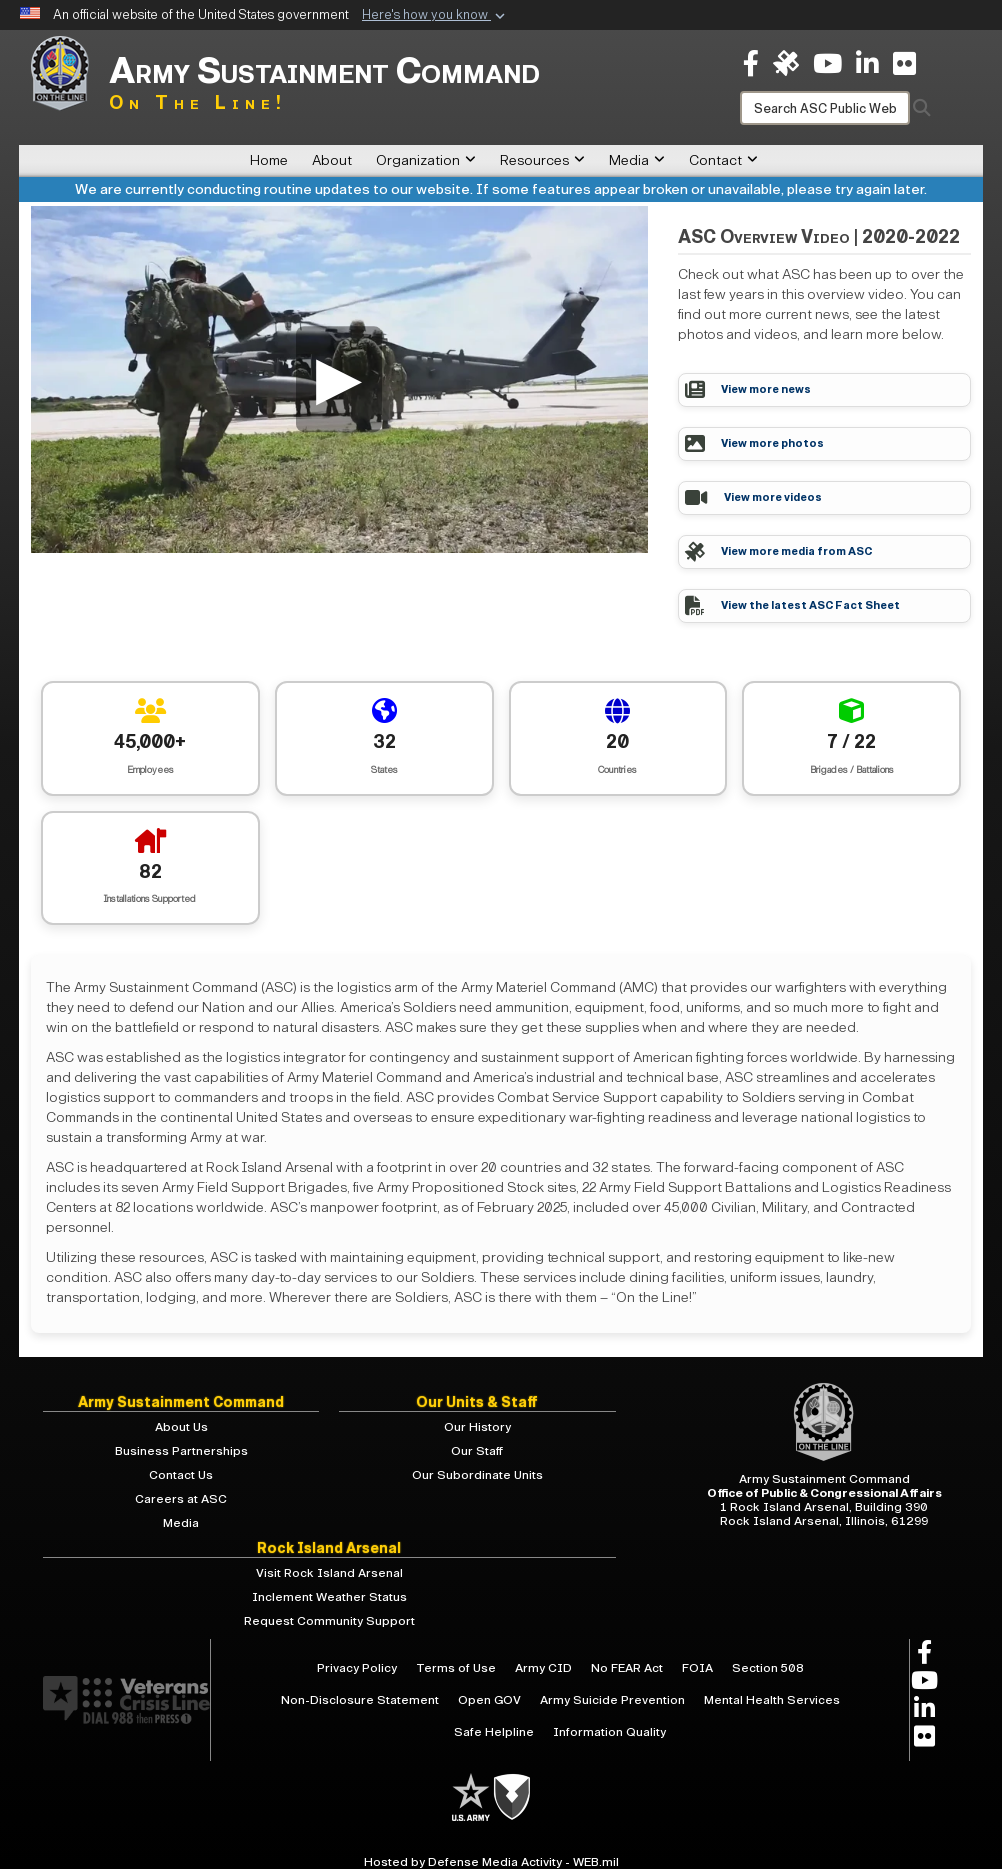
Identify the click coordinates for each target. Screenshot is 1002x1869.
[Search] (825, 108)
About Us (181, 1427)
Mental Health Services (772, 1700)
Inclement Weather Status (329, 1597)
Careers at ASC (181, 1499)
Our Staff (477, 1451)
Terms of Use (456, 1668)
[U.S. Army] (472, 1796)
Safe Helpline (494, 1732)
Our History (477, 1427)
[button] (435, 16)
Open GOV (489, 1700)
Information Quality (609, 1732)
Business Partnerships (181, 1451)
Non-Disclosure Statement (360, 1700)
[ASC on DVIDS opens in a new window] (786, 62)
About (332, 160)
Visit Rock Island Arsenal (329, 1573)
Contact (723, 160)
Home (269, 160)
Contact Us (181, 1475)
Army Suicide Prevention (612, 1700)
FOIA (697, 1668)
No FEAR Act (627, 1668)
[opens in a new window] (751, 62)
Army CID (543, 1668)
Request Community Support (329, 1621)
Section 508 (768, 1668)
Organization (426, 160)
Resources (542, 160)
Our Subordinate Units (477, 1475)
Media (637, 160)
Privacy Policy (357, 1668)
